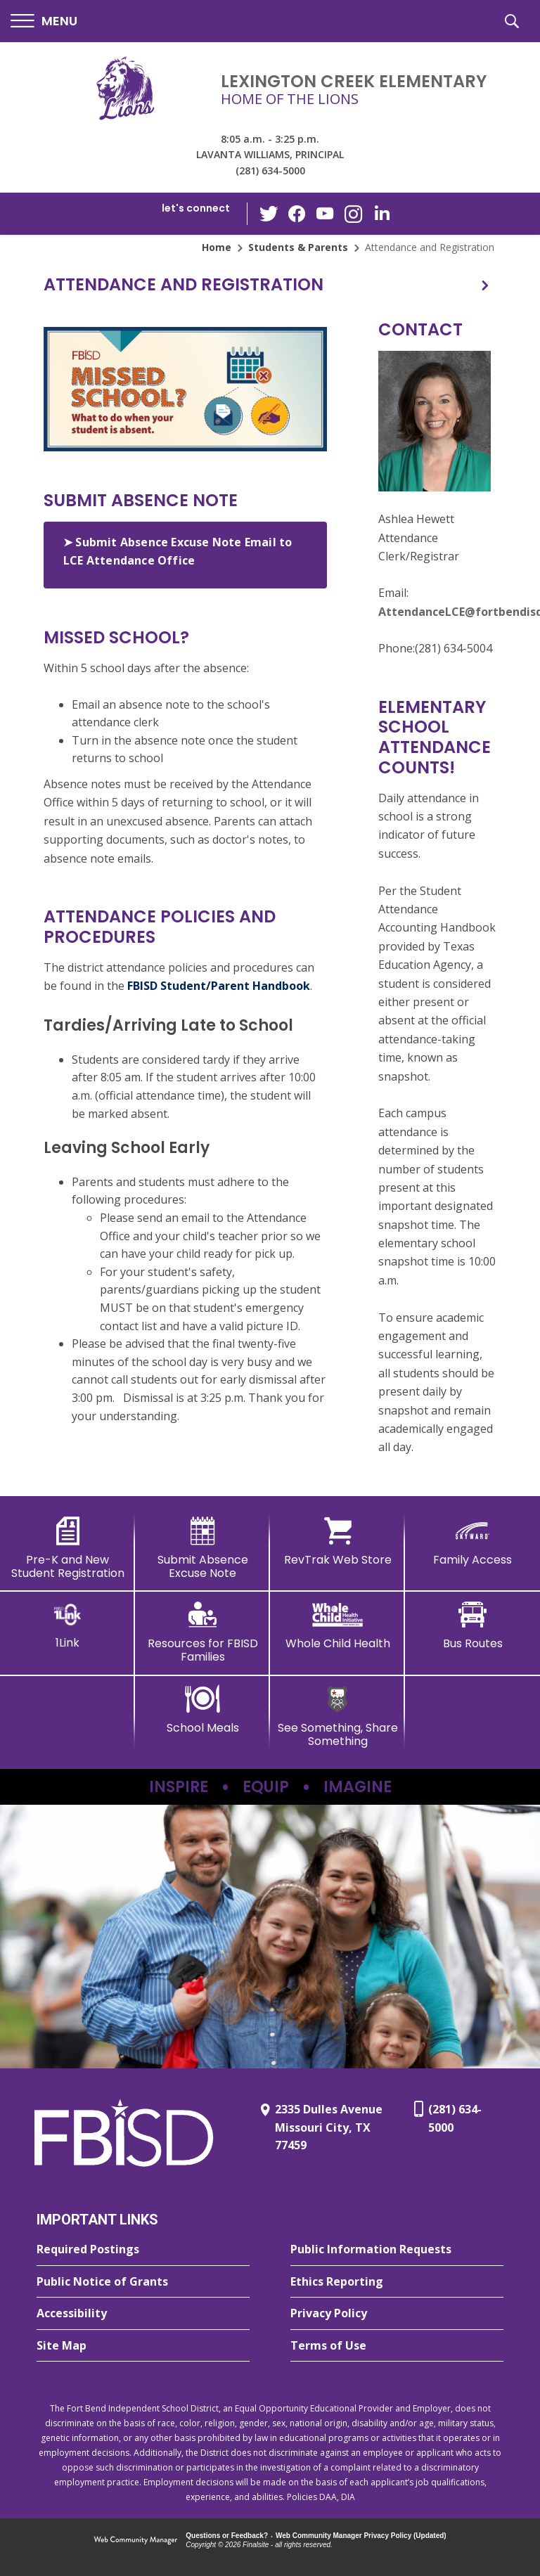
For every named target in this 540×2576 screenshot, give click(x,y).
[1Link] (67, 1625)
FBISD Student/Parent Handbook (218, 985)
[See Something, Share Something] (337, 1716)
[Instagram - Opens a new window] (354, 214)
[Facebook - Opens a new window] (297, 213)
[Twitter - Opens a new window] (269, 213)
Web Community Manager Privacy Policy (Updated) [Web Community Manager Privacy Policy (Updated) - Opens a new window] (361, 2535)
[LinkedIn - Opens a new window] (382, 212)
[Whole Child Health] (337, 1625)
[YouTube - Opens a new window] (325, 213)
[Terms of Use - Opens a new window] (397, 2346)
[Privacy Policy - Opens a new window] (397, 2314)
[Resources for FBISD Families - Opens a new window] (202, 1632)
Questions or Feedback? (227, 2535)
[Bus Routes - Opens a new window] (472, 1625)
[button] (44, 21)
